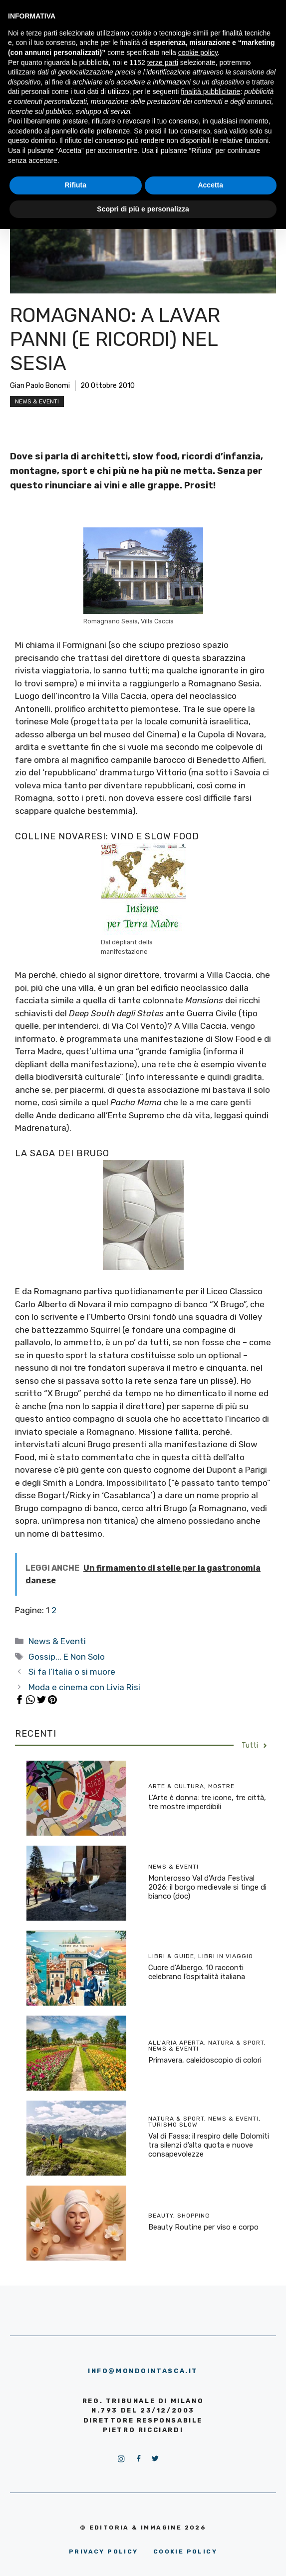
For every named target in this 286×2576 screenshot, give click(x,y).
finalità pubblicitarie (210, 91)
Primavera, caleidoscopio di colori (205, 2060)
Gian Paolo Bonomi (40, 385)
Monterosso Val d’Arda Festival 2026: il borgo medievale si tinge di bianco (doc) (207, 1887)
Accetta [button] (210, 185)
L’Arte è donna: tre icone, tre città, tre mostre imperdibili (207, 1802)
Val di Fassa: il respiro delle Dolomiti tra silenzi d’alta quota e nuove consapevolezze (208, 2145)
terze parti (162, 62)
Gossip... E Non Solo (66, 1657)
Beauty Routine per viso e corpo (203, 2227)
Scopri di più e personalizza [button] (143, 209)
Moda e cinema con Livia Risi (84, 1687)
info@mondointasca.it (143, 2371)
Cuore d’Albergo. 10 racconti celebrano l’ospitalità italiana (196, 1972)
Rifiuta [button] (75, 185)
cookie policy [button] (198, 52)
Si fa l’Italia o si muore (71, 1672)
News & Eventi (37, 401)
